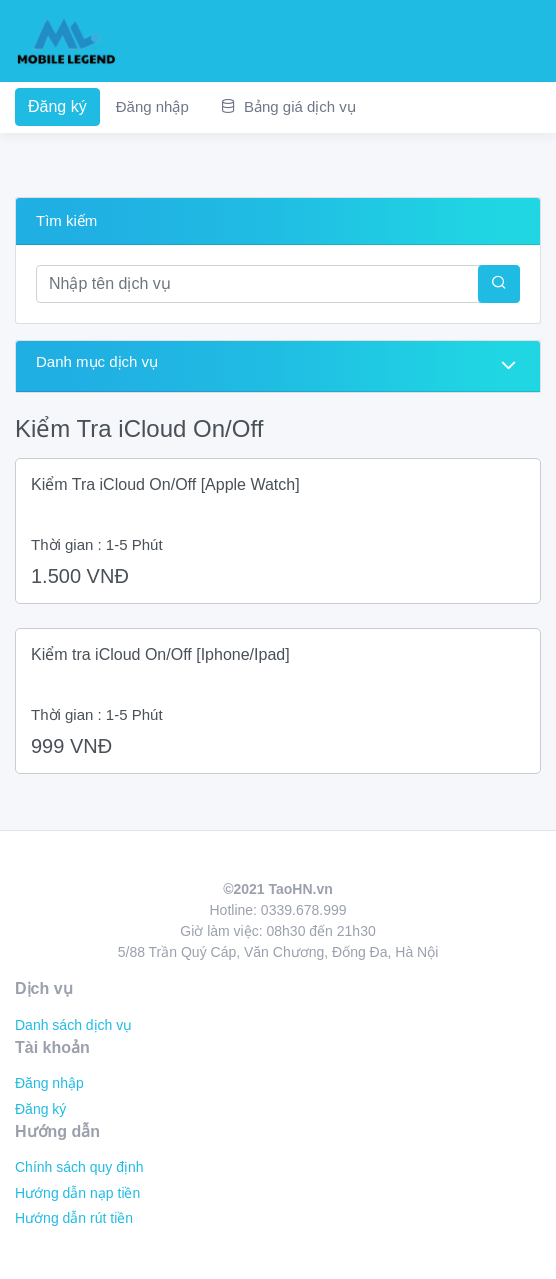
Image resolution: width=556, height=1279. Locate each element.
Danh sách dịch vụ (73, 1025)
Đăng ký (57, 106)
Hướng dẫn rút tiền (74, 1218)
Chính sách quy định (79, 1167)
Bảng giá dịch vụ (288, 106)
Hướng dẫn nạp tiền (77, 1193)
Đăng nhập (152, 106)
